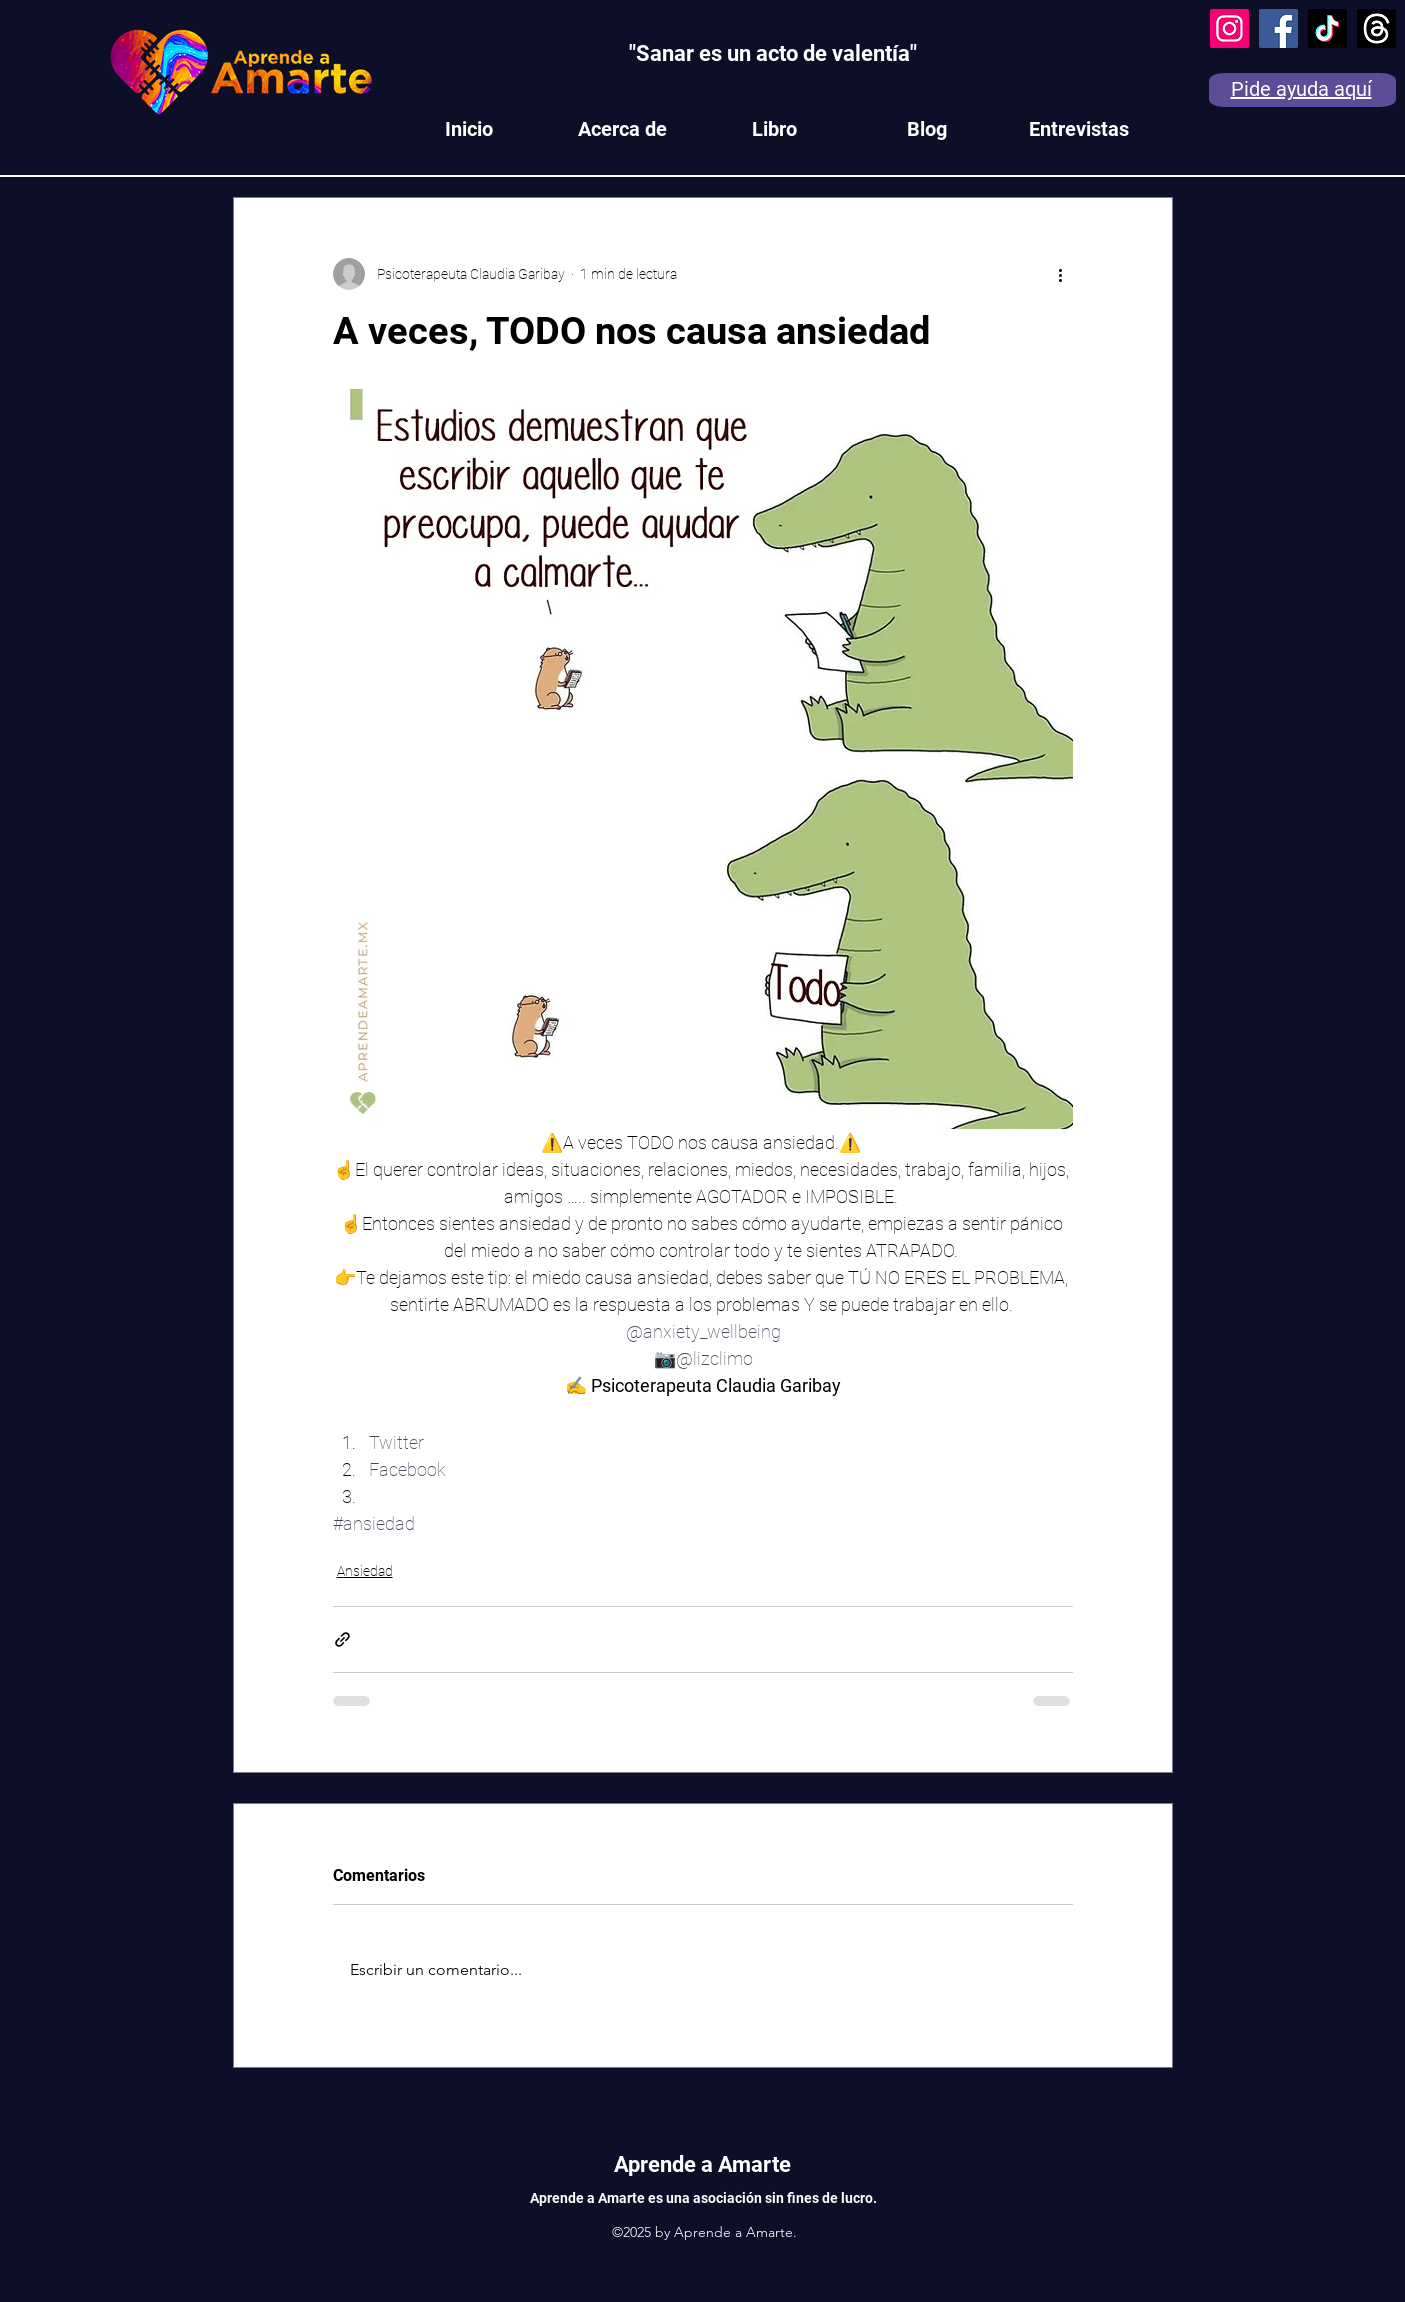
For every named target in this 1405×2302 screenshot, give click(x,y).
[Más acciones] (1061, 274)
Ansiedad (365, 1571)
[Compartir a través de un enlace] (342, 1639)
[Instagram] (1229, 28)
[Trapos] (1376, 28)
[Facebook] (1278, 28)
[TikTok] (1327, 28)
